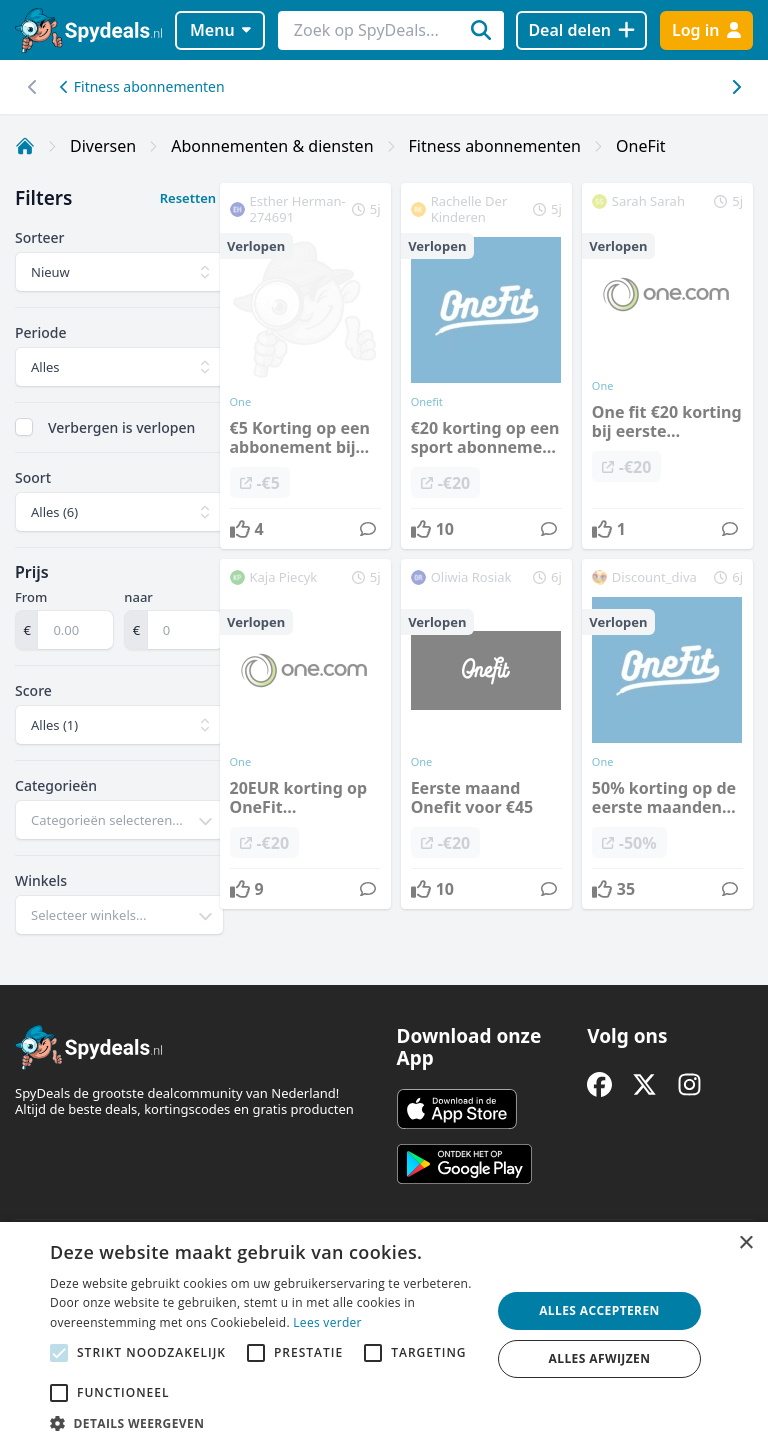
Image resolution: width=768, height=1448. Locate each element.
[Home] (25, 146)
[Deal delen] (581, 30)
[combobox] (119, 820)
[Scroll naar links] (735, 87)
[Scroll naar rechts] (32, 87)
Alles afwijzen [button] (600, 1358)
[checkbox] (24, 427)
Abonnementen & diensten (272, 146)
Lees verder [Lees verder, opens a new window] (327, 1322)
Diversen (103, 146)
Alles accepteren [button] (599, 1310)
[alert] (384, 1335)
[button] (264, 1423)
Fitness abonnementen (142, 86)
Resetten (188, 198)
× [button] (745, 1243)
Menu (220, 30)
